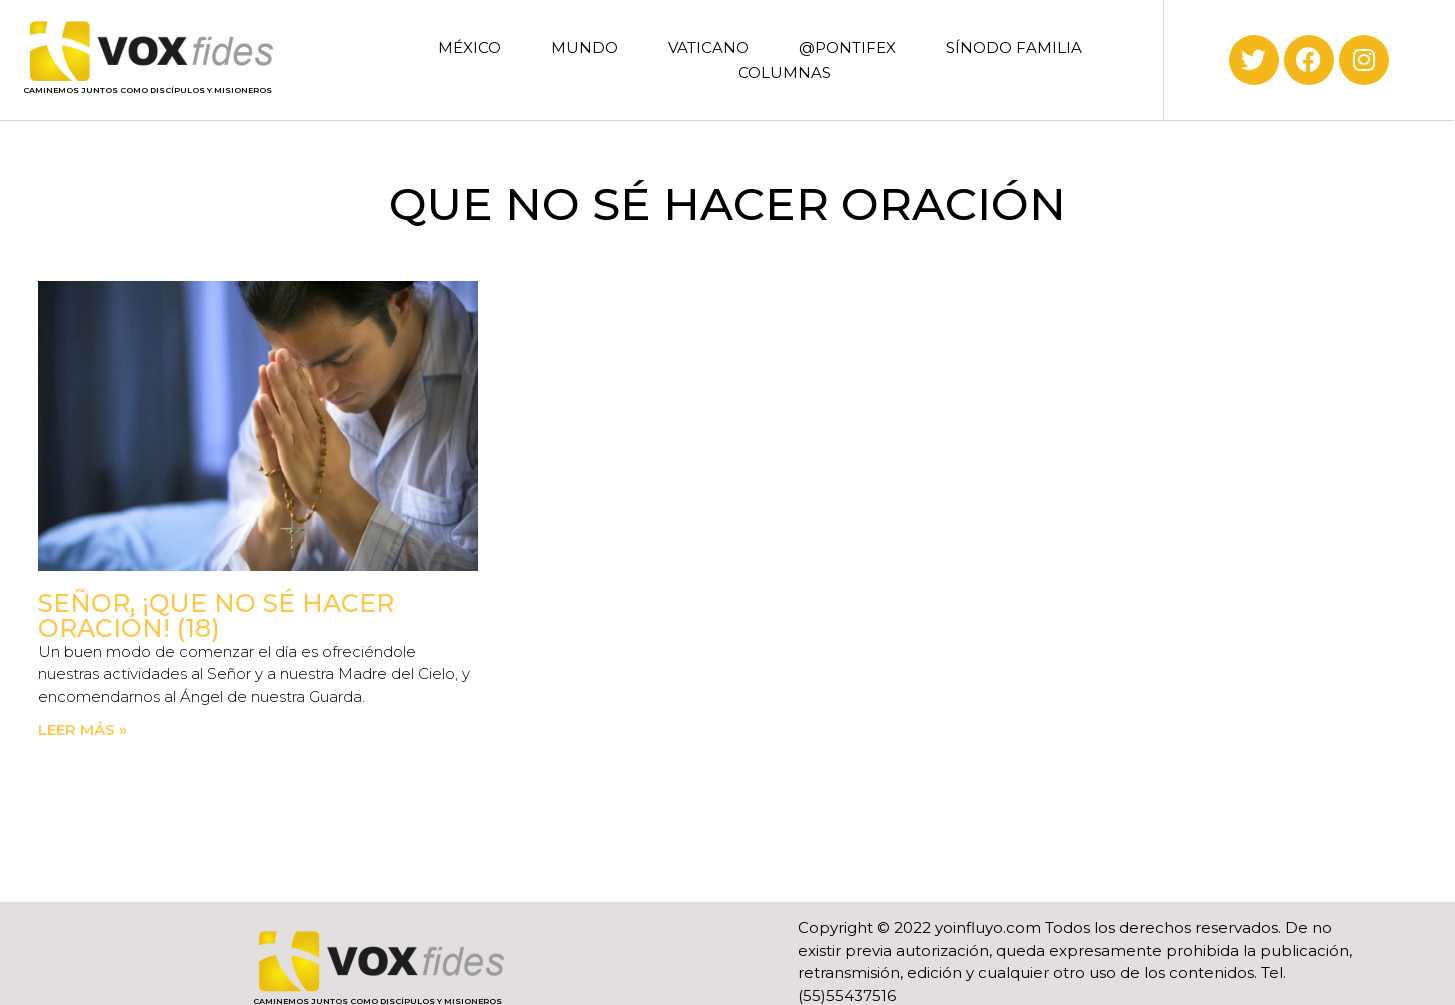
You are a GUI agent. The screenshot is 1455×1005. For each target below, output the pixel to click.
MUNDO (584, 47)
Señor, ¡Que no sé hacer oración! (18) (216, 615)
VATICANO (708, 47)
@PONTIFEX (847, 47)
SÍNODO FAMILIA (1014, 47)
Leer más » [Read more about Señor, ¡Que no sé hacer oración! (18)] (82, 729)
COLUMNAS (784, 72)
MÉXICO (469, 47)
